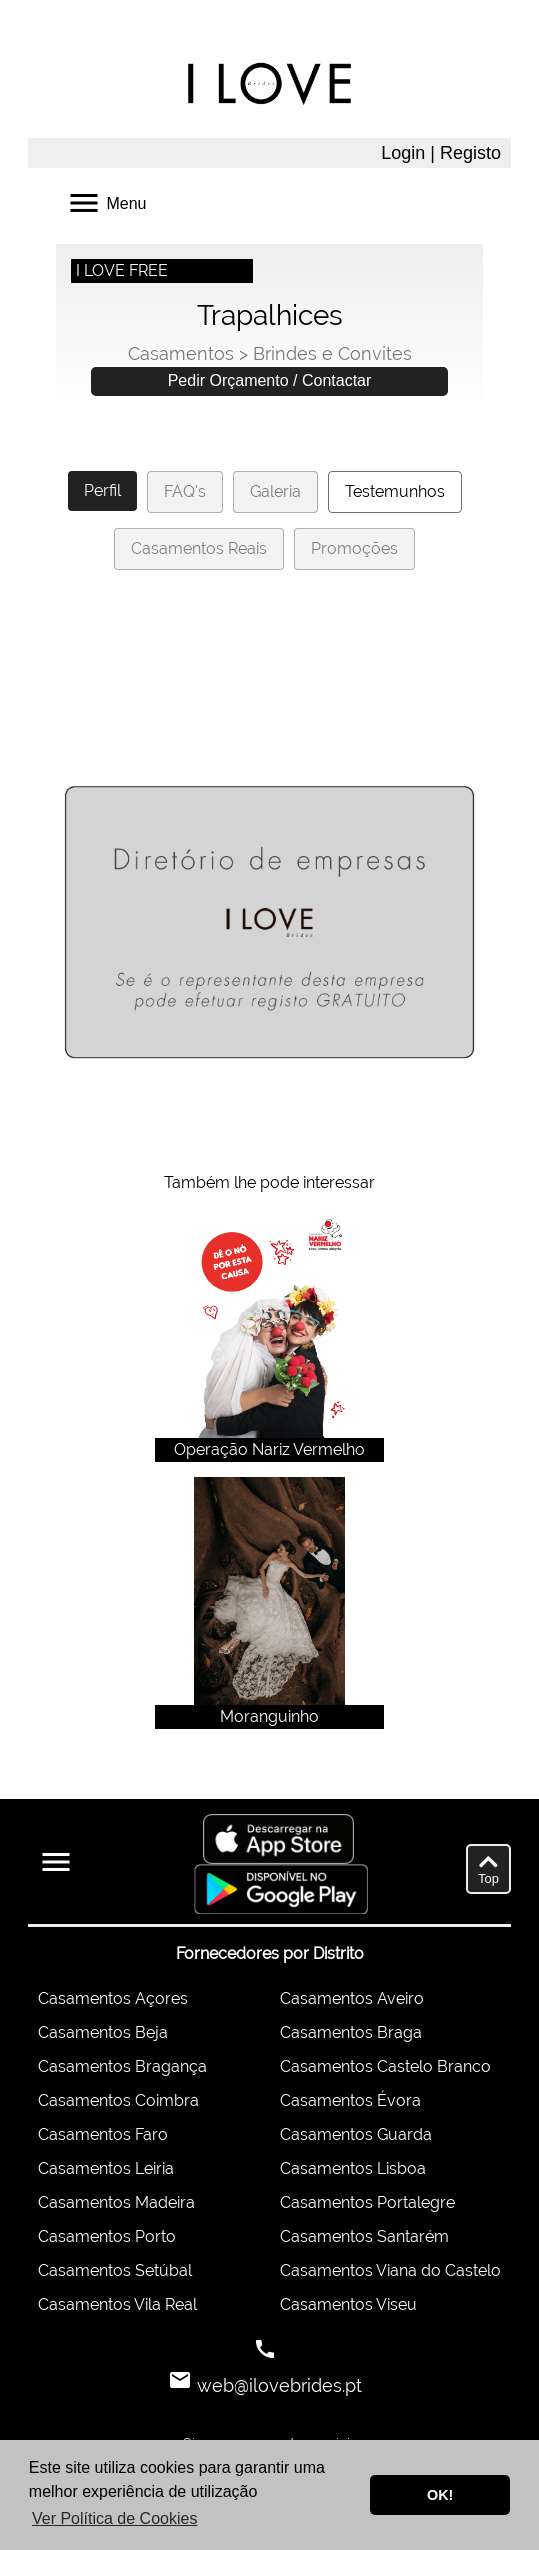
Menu (106, 201)
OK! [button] (440, 2495)
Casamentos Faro (103, 2134)
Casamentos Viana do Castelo (390, 2270)
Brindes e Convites (332, 353)
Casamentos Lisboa (353, 2168)
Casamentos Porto (107, 2236)
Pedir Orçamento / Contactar (270, 380)
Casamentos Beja (103, 2032)
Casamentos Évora (350, 2100)
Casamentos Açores (113, 1998)
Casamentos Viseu (348, 2304)
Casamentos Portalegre (367, 2202)
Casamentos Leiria (106, 2168)
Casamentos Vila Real (117, 2304)
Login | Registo (441, 153)
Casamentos (181, 353)
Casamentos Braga (351, 2032)
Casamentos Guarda (356, 2134)
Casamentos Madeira (116, 2202)
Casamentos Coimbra (118, 2100)
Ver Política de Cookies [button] (114, 2518)
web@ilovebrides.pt (277, 2385)
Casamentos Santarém (364, 2236)
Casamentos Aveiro (352, 1998)
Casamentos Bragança (122, 2066)
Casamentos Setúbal (115, 2270)
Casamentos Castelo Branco (385, 2066)
